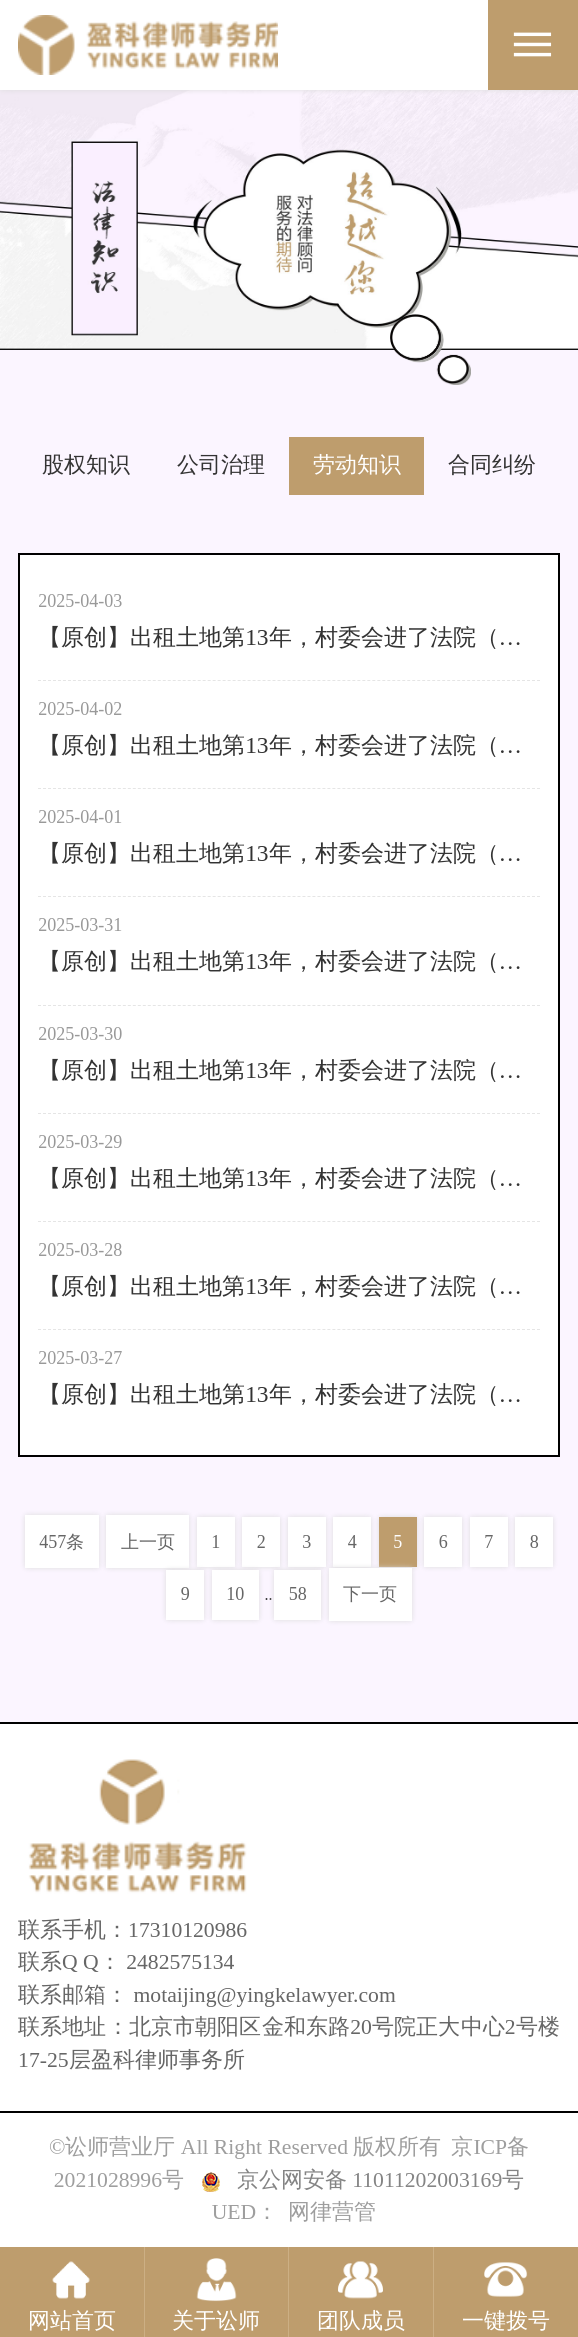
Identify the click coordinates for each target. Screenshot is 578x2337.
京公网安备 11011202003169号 (380, 2180)
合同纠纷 (492, 465)
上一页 (148, 1542)
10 (235, 1594)
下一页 (370, 1594)
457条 (61, 1542)
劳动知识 (357, 465)
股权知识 (86, 465)
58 (298, 1594)
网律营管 (332, 2212)
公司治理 (221, 465)
